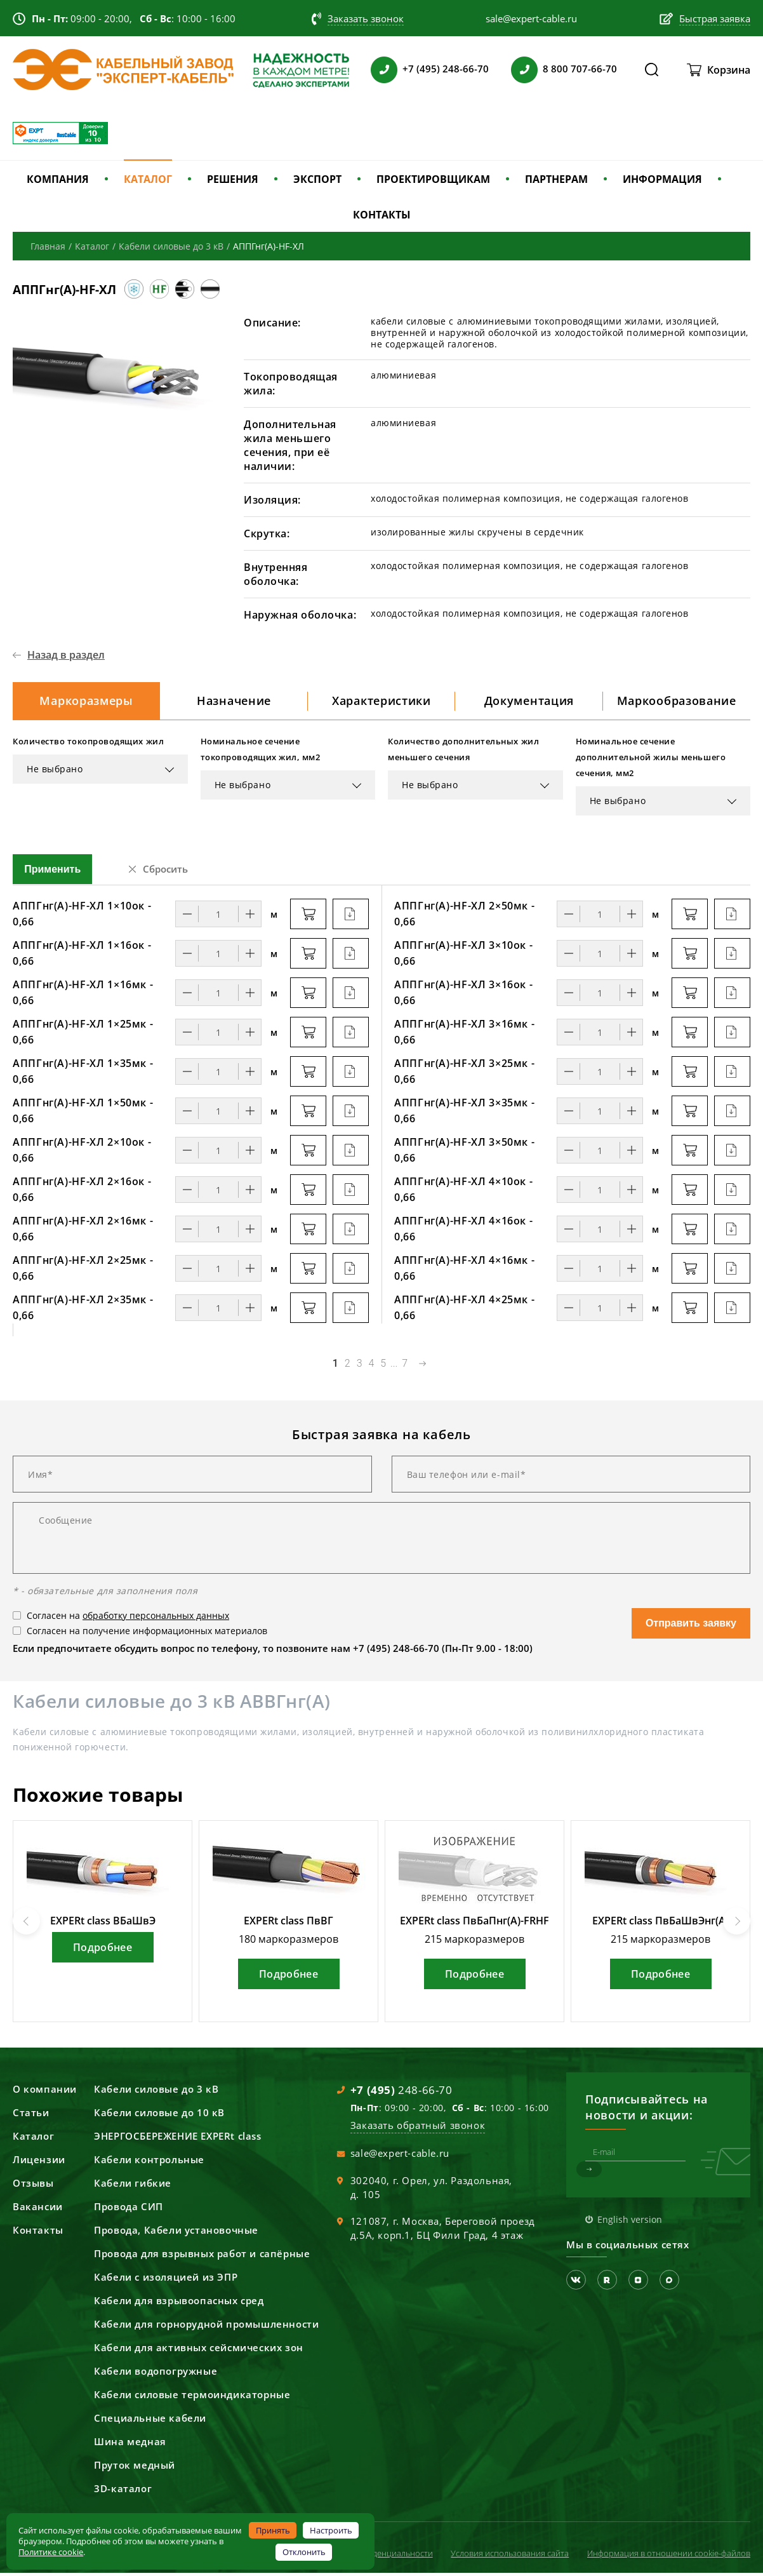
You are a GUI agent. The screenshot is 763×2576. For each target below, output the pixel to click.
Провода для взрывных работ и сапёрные (202, 2256)
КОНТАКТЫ (382, 215)
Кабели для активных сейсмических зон (198, 2350)
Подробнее (102, 1950)
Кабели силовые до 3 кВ (156, 2092)
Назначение (234, 702)
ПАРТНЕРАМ (556, 179)
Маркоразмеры (86, 702)
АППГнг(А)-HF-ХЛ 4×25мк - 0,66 (464, 1310)
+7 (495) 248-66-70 (445, 69)
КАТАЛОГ (148, 179)
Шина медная (130, 2444)
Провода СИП (128, 2209)
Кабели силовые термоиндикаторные (192, 2397)
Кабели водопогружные (155, 2374)
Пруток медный (134, 2468)
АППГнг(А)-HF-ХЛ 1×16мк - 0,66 (83, 995)
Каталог (33, 2139)
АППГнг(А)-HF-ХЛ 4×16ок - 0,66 (463, 1232)
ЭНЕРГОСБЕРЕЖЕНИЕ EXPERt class (177, 2139)
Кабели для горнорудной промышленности (206, 2327)
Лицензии (39, 2162)
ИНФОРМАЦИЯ (662, 179)
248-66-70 (401, 2093)
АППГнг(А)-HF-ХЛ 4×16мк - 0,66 (464, 1271)
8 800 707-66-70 (580, 69)
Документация (529, 702)
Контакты (38, 2233)
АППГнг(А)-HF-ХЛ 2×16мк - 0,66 (83, 1232)
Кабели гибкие (132, 2186)
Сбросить (165, 872)
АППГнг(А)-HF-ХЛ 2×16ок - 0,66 (82, 1192)
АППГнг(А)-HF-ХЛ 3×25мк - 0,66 (464, 1074)
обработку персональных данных (156, 1619)
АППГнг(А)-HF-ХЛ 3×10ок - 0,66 (463, 956)
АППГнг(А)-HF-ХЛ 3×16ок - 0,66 (463, 995)
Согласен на (128, 1619)
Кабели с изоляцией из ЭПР (165, 2280)
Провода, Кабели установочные (176, 2233)
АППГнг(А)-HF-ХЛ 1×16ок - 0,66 (82, 956)
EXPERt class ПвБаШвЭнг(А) (660, 1924)
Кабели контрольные (149, 2162)
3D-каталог (123, 2491)
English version (629, 2223)
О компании (45, 2092)
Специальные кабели (150, 2421)
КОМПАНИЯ (58, 179)
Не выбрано (55, 772)
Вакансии (38, 2209)
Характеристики (381, 702)
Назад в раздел (66, 655)
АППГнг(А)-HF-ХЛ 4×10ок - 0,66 (463, 1192)
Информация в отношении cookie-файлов (668, 2556)
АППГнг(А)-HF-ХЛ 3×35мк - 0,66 (464, 1114)
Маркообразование (676, 702)
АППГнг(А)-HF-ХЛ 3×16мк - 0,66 (464, 1035)
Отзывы (33, 2186)
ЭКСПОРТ (317, 179)
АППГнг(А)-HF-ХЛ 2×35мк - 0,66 (83, 1310)
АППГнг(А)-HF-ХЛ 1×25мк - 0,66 (83, 1035)
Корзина (728, 70)
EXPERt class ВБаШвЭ (103, 1924)
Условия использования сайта (510, 2556)
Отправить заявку (691, 1626)
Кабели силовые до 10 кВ (159, 2115)
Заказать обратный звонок (417, 2128)
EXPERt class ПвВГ (288, 1924)
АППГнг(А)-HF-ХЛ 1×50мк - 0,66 (83, 1114)
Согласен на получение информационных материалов (147, 1634)
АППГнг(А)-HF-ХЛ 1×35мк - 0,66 (83, 1074)
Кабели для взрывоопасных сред (178, 2303)
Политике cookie (50, 2552)
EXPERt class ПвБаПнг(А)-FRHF (474, 1924)
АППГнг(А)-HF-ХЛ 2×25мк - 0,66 (83, 1271)
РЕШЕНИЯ (232, 179)
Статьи (31, 2115)
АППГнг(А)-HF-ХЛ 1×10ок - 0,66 (82, 917)
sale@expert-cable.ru (399, 2156)
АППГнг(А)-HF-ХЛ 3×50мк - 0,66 (464, 1153)
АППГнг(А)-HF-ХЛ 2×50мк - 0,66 (464, 917)
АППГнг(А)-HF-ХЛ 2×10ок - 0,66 (82, 1153)
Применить (51, 872)
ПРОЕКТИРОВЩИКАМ (433, 179)
